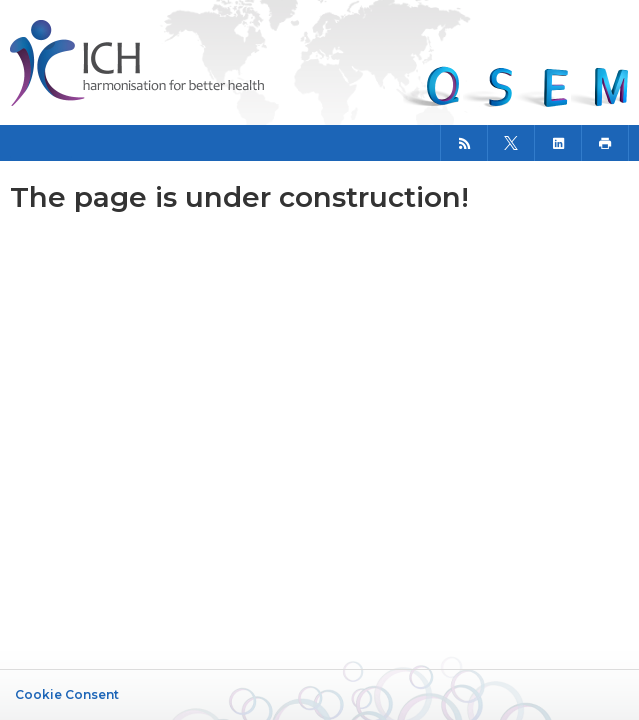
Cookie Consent (67, 694)
